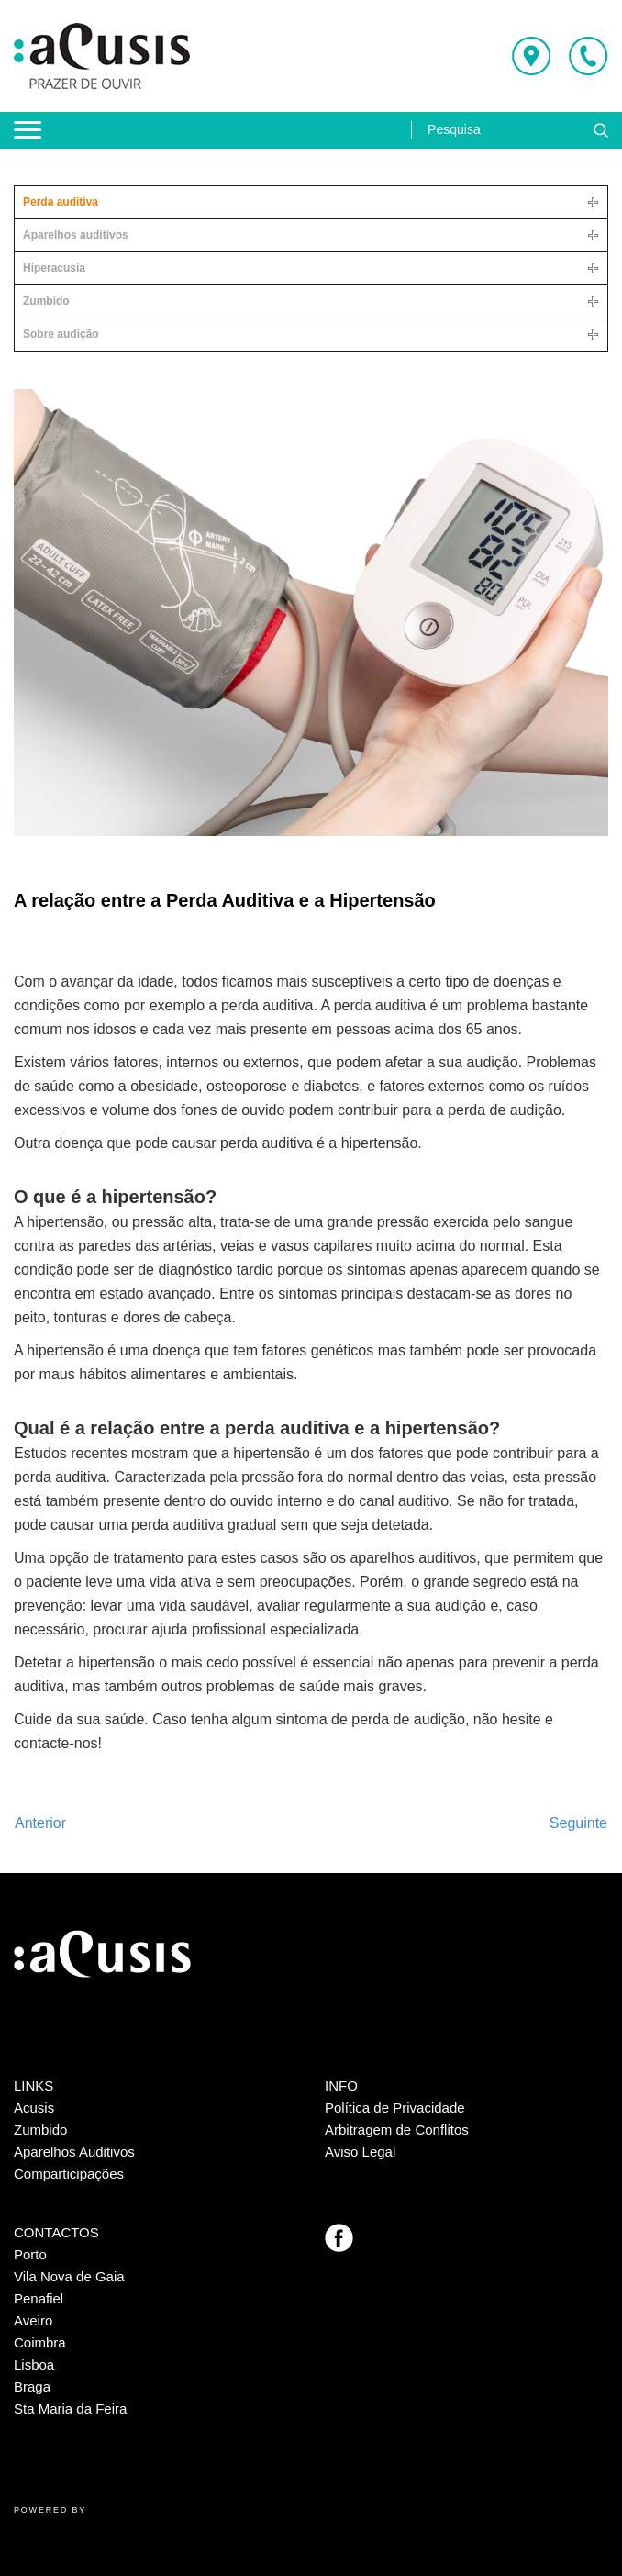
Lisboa (34, 2364)
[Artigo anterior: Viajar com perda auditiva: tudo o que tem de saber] (40, 1823)
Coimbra (40, 2342)
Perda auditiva (60, 201)
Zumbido (46, 301)
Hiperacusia (54, 268)
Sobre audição (61, 334)
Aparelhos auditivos (75, 235)
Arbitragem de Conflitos (397, 2129)
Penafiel (38, 2298)
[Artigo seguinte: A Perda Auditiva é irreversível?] (578, 1823)
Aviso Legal (360, 2151)
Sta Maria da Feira (70, 2408)
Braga (32, 2386)
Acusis (34, 2107)
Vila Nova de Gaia (69, 2276)
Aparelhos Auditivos (74, 2151)
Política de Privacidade (395, 2107)
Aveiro (33, 2320)
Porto (30, 2254)
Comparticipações (69, 2173)
